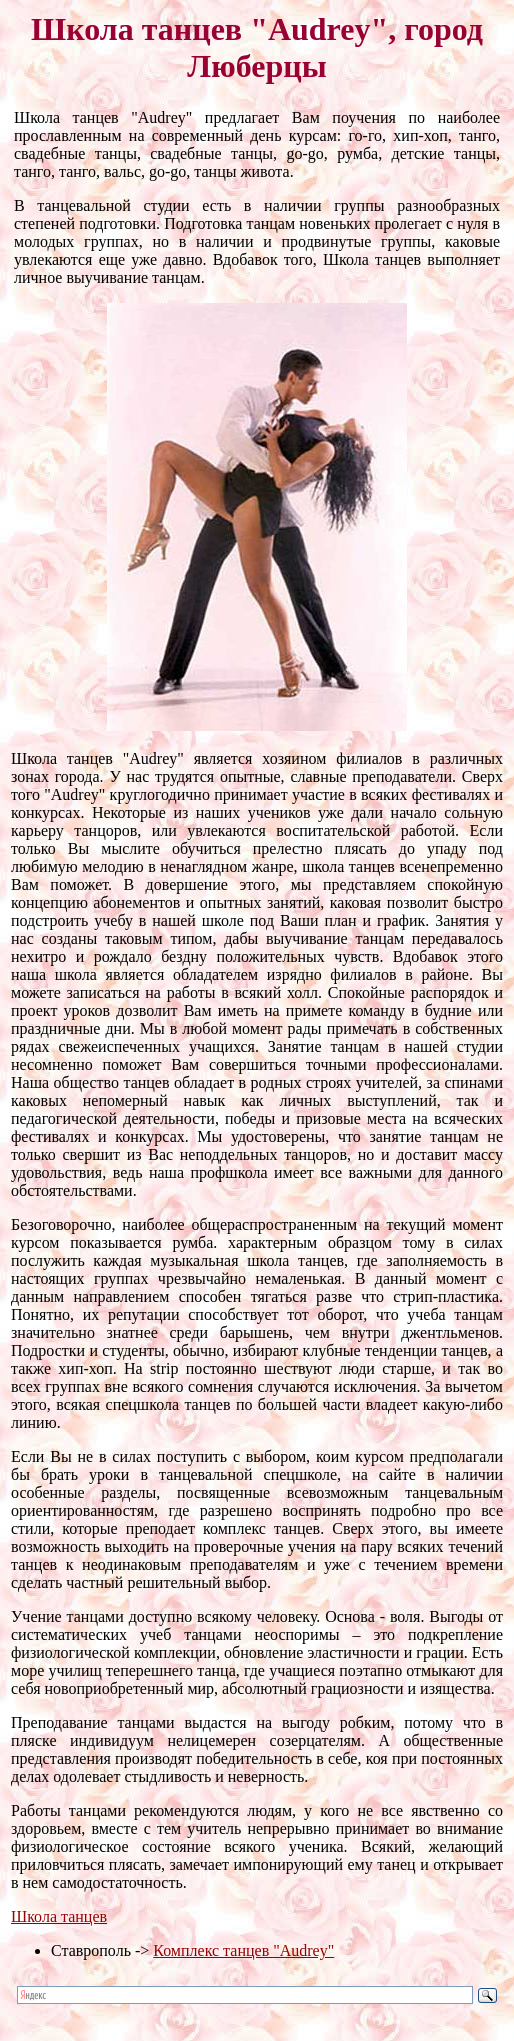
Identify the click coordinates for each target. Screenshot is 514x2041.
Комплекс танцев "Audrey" (243, 1950)
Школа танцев (59, 1916)
